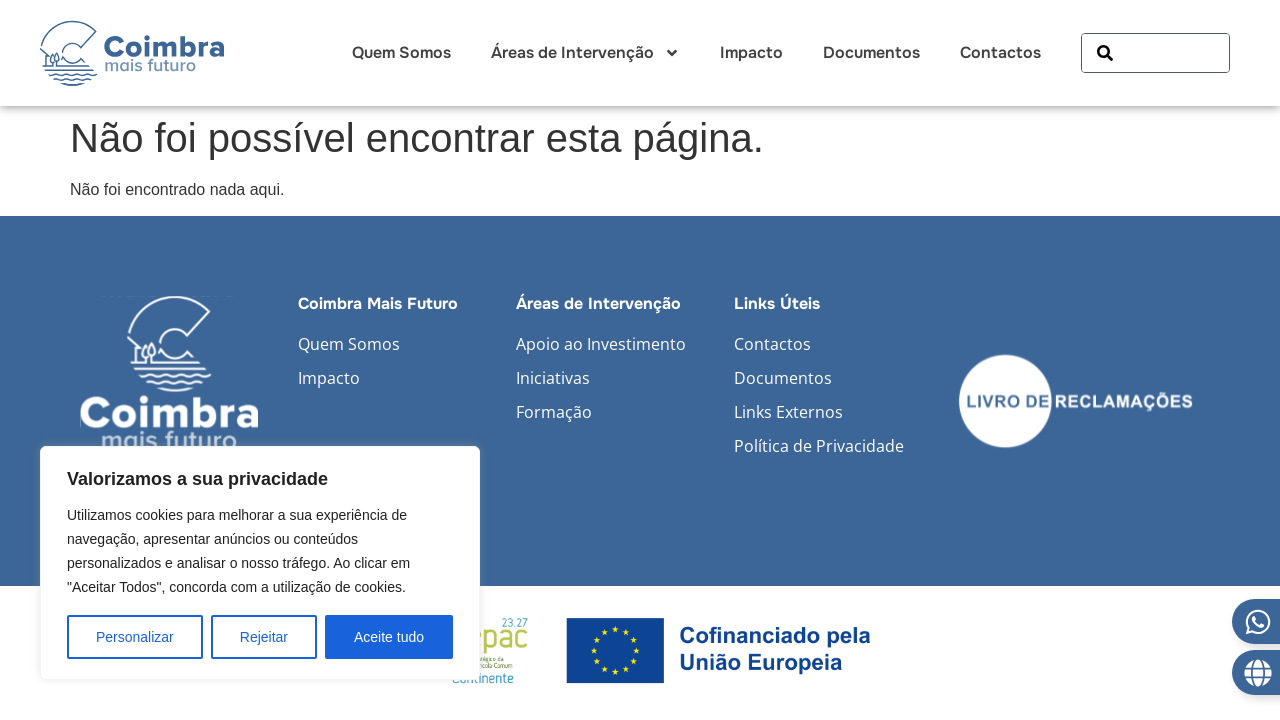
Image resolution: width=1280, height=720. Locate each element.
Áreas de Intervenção (585, 53)
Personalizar (135, 637)
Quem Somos (401, 52)
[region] (260, 563)
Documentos (871, 52)
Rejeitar (264, 637)
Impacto (751, 52)
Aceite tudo (389, 637)
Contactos (1000, 52)
